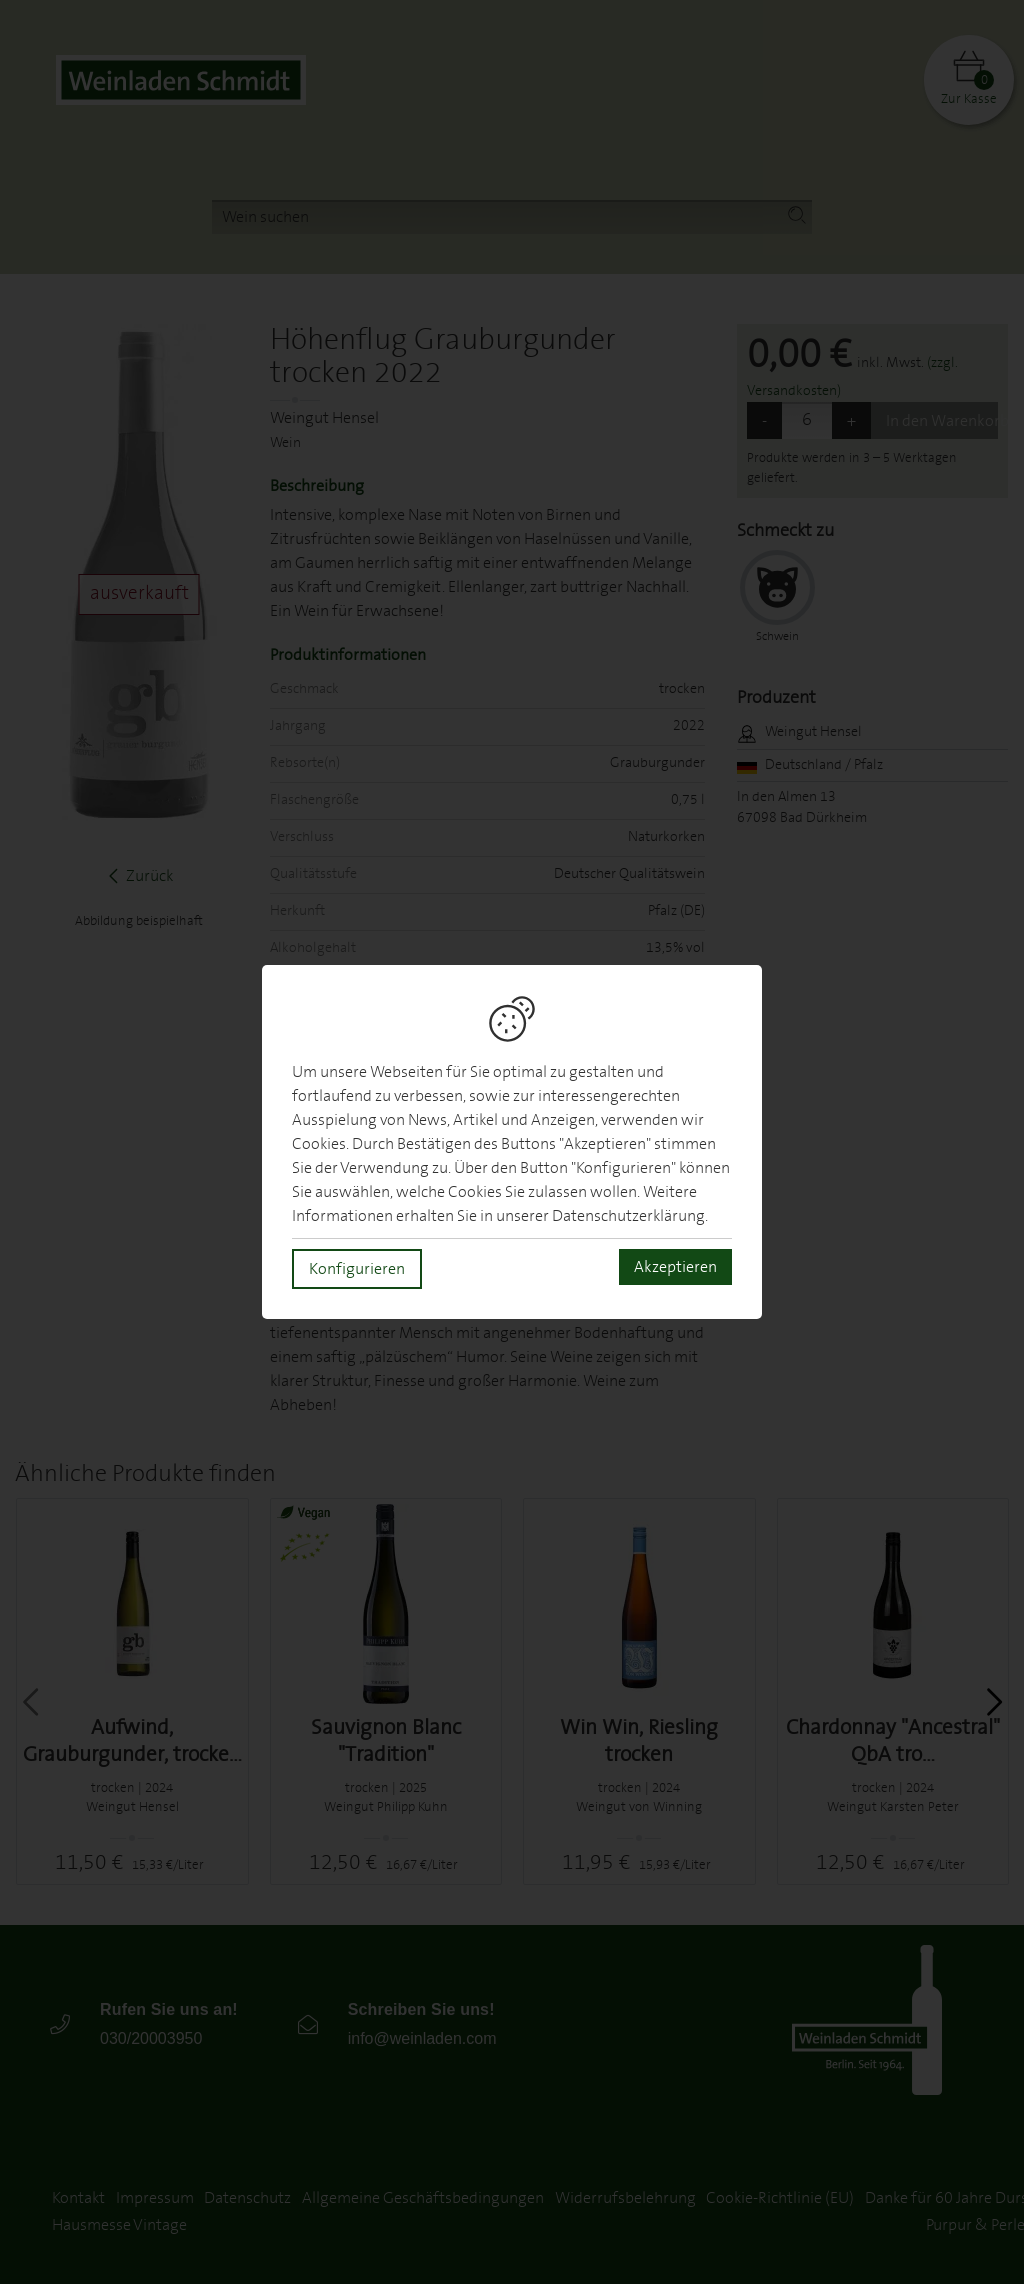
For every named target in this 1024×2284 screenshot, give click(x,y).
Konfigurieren (357, 1269)
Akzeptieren (675, 1267)
